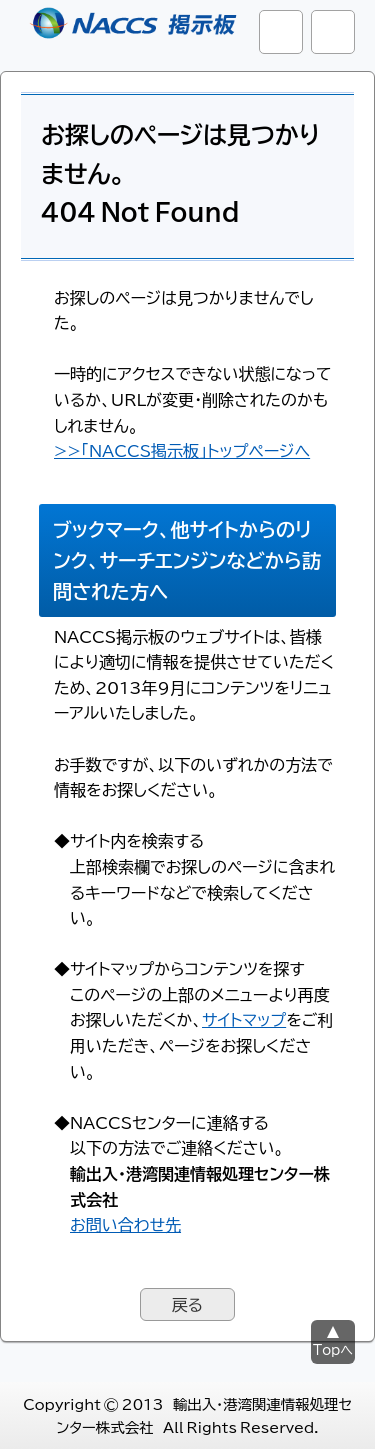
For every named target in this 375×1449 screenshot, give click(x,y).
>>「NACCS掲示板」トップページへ (182, 450)
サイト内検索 (281, 32)
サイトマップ (244, 1019)
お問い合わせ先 (125, 1224)
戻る (187, 1304)
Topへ (333, 1349)
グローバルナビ (333, 32)
